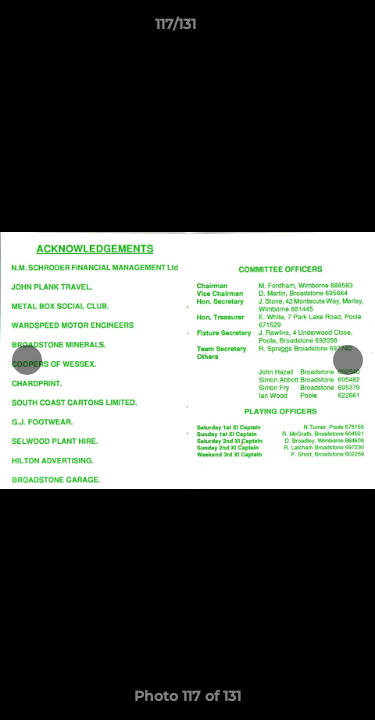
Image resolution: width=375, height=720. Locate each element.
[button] (303, 29)
